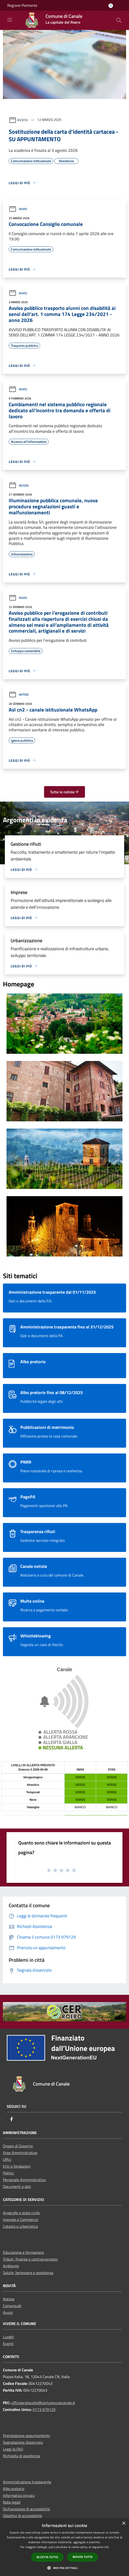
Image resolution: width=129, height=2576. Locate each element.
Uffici (7, 2159)
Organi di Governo (18, 2146)
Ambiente (11, 2266)
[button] (64, 2567)
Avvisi (22, 119)
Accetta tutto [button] (47, 2557)
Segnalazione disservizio (23, 2442)
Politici (8, 2173)
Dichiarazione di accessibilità (26, 2509)
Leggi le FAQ (13, 2449)
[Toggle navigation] (10, 20)
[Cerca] (119, 20)
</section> (64, 1740)
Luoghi (8, 2337)
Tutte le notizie (64, 792)
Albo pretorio (13, 2489)
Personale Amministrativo (24, 2180)
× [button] (123, 2523)
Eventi (8, 2343)
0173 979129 (44, 2409)
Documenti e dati (17, 2186)
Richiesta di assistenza (21, 2456)
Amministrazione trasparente (27, 2482)
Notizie (19, 485)
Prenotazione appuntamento (26, 2435)
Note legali (12, 2502)
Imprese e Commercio (20, 2219)
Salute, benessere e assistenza (28, 2273)
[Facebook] (11, 2119)
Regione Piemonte (22, 5)
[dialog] (64, 2547)
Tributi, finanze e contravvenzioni (30, 2259)
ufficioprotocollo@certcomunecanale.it (43, 2403)
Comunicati (12, 2306)
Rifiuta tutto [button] (82, 2557)
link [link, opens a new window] (106, 2547)
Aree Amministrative (20, 2153)
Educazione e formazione (23, 2252)
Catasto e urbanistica (20, 2226)
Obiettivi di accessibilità (22, 2516)
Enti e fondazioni (16, 2166)
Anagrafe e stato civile (21, 2213)
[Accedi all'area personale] (110, 5)
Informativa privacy (19, 2495)
